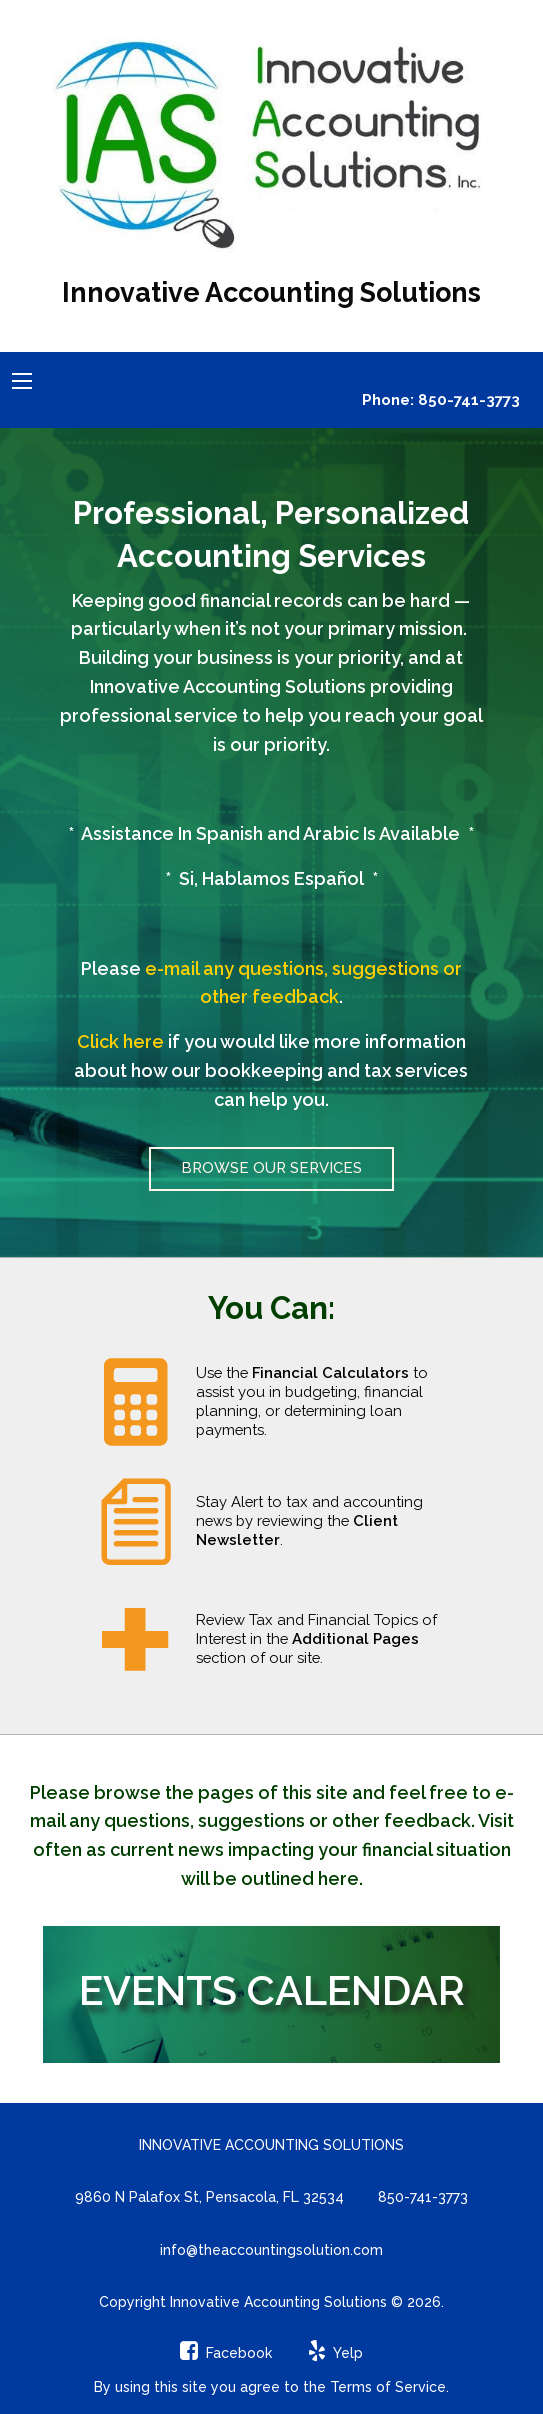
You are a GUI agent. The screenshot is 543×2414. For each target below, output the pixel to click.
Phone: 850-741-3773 (441, 400)
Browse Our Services (271, 1168)
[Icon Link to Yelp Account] (335, 2353)
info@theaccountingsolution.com (271, 2250)
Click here (120, 1041)
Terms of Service (388, 2387)
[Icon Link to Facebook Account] (226, 2353)
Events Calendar (272, 1990)
